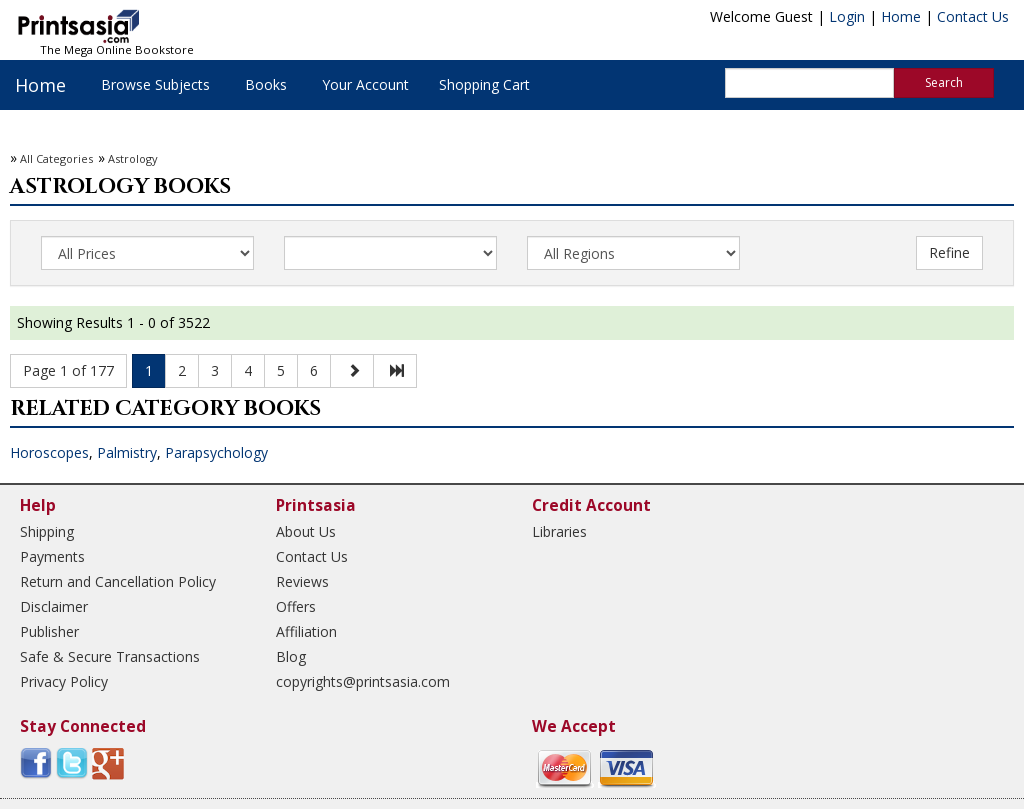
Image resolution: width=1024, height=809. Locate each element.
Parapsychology (216, 452)
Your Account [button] (365, 84)
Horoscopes (49, 452)
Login (847, 16)
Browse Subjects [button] (155, 84)
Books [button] (266, 84)
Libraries (559, 531)
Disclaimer (54, 606)
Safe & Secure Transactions (110, 656)
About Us (306, 531)
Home (901, 16)
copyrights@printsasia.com (363, 681)
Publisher (49, 631)
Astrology (133, 158)
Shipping (47, 531)
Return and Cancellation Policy (118, 581)
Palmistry (127, 452)
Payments (52, 556)
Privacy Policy (64, 681)
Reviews (302, 581)
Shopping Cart (484, 84)
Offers (296, 606)
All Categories (56, 158)
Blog (291, 656)
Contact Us (973, 16)
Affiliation (306, 631)
